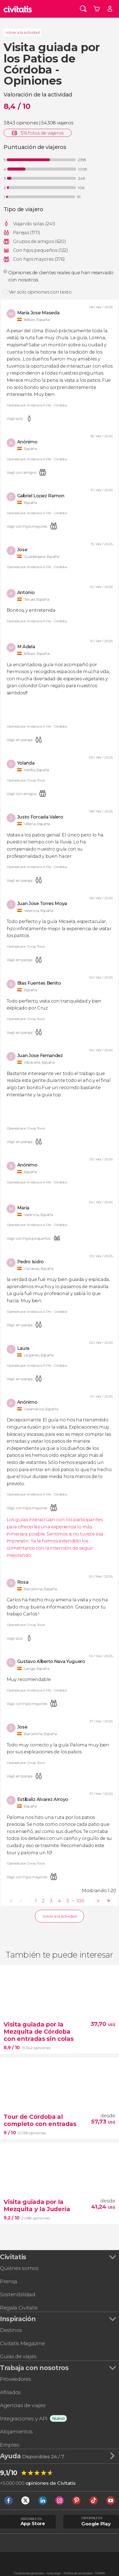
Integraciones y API (23, 2418)
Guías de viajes (18, 2356)
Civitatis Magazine (22, 2343)
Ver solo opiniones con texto (40, 292)
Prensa (8, 2281)
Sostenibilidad (17, 2294)
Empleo (9, 2445)
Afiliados (10, 2392)
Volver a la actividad (22, 32)
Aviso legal (54, 2573)
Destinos (11, 2330)
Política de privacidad (78, 2573)
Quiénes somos (19, 2268)
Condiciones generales (29, 2573)
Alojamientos (16, 2431)
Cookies (100, 2573)
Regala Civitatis (19, 2308)
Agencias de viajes (22, 2405)
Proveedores (15, 2379)
